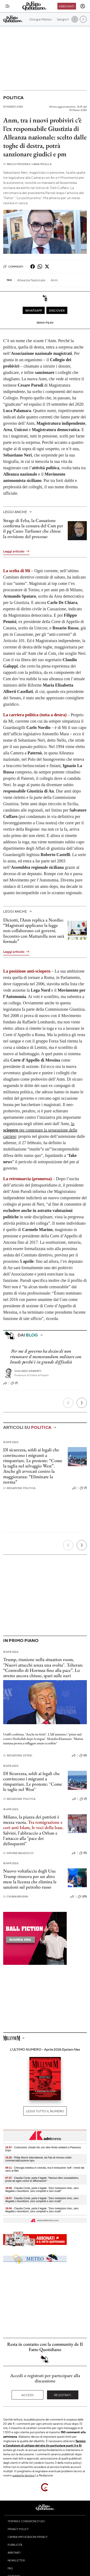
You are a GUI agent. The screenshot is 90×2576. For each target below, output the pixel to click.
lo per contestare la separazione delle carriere (40, 1130)
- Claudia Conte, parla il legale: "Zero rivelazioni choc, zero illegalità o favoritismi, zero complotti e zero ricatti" (42, 2190)
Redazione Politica (19, 1488)
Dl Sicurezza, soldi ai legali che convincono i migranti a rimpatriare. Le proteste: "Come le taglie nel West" (32, 1781)
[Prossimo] (82, 1403)
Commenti (13, 266)
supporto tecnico (23, 2475)
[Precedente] (68, 1403)
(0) (83, 1755)
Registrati (62, 2395)
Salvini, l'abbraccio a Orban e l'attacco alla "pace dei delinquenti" (30, 1838)
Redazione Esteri (17, 1755)
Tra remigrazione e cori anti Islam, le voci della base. (33, 1825)
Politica (13, 97)
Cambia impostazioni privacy (28, 2537)
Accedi (27, 2395)
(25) (82, 1896)
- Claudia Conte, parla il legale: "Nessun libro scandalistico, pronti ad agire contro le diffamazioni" (42, 2179)
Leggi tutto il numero (45, 2111)
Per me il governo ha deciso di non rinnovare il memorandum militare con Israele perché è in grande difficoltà (45, 1356)
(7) (14, 1383)
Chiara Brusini (15, 1896)
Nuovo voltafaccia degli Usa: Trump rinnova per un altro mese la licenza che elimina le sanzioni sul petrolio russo (30, 1879)
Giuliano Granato (28, 1371)
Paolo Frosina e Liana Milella (27, 164)
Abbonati (66, 6)
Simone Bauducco (18, 1853)
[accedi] (83, 6)
